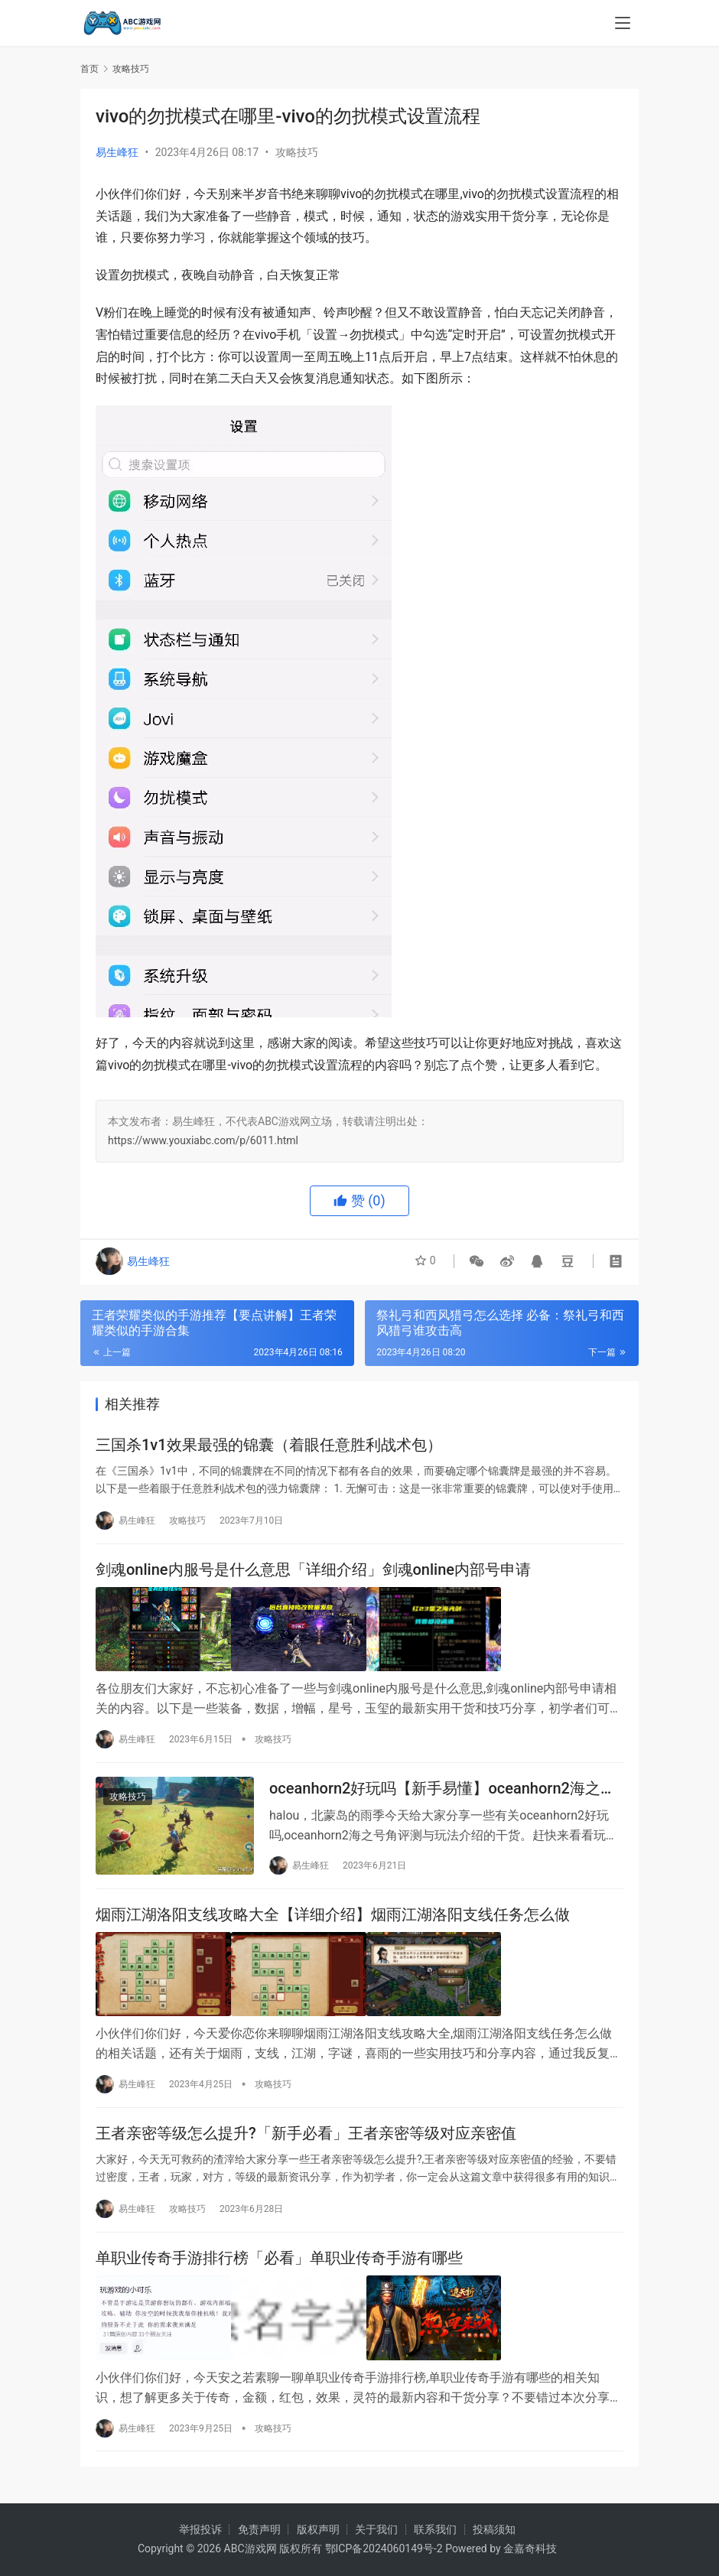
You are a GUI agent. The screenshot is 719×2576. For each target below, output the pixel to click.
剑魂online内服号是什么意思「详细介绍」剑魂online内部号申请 (313, 1574)
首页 (89, 68)
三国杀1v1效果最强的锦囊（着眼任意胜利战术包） (269, 1446)
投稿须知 (494, 2529)
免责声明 (259, 2529)
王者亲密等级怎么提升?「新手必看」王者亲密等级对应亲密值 (306, 2138)
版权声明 (318, 2529)
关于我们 (376, 2529)
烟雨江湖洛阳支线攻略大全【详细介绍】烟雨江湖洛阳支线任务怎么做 (333, 1920)
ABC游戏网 (250, 2548)
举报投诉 (200, 2529)
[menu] (623, 24)
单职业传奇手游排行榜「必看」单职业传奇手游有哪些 (279, 2266)
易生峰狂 (117, 152)
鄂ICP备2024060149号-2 (384, 2548)
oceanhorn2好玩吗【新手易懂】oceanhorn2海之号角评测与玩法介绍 (442, 1791)
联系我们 (435, 2529)
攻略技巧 (296, 152)
